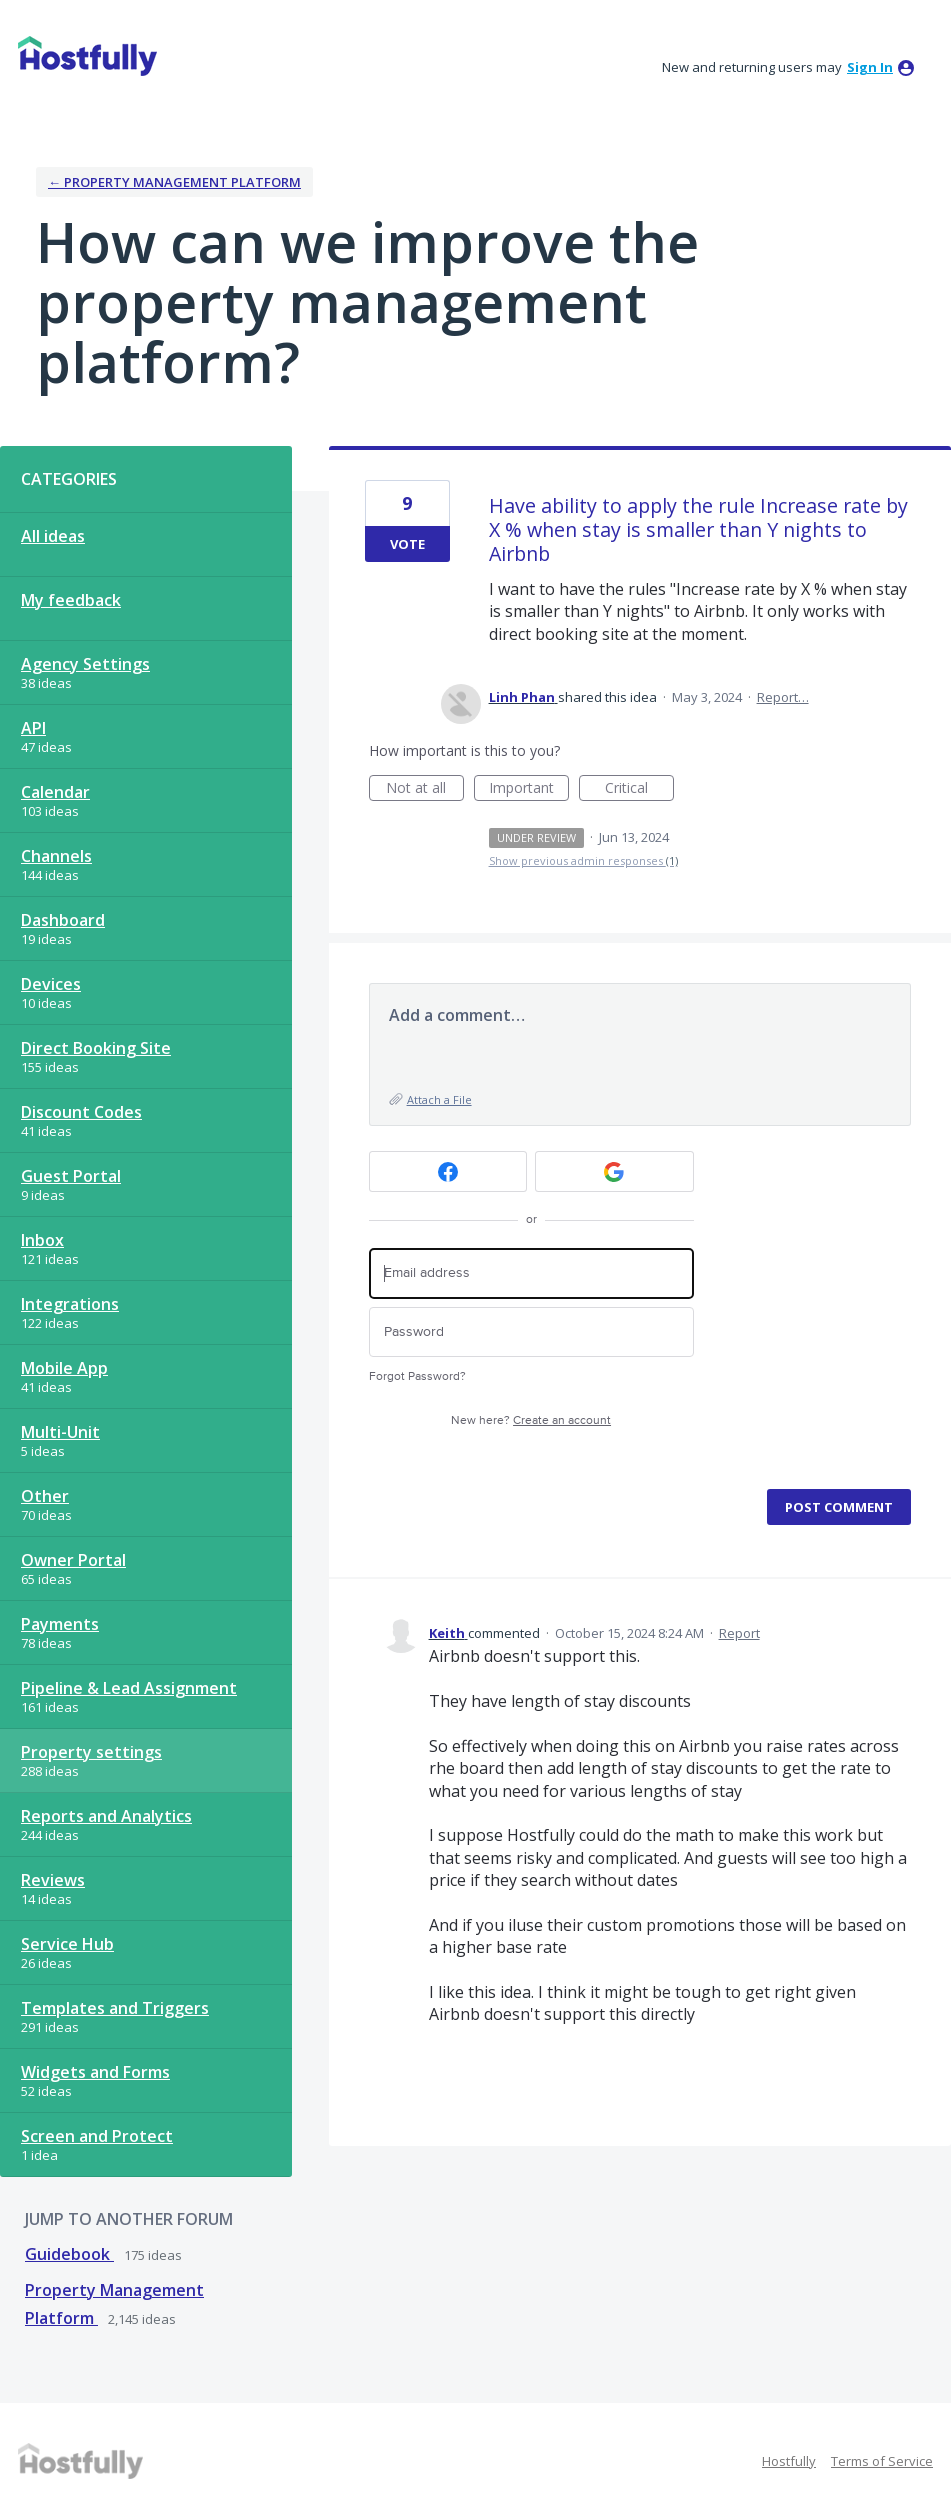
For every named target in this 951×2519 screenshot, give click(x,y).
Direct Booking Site (96, 1048)
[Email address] (531, 1273)
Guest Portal (71, 1176)
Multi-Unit (60, 1432)
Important (529, 789)
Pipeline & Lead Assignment (129, 1688)
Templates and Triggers (115, 2008)
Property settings (91, 1752)
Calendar (55, 792)
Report (739, 1633)
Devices (51, 984)
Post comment (839, 1507)
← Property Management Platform (174, 182)
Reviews (53, 1880)
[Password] (531, 1332)
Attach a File (439, 1099)
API (33, 728)
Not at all (425, 789)
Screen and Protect (97, 2136)
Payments (60, 1624)
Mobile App (64, 1368)
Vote (407, 544)
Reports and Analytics (106, 1816)
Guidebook (69, 2254)
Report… (783, 697)
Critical (639, 789)
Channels (56, 856)
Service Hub (67, 1944)
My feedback (71, 600)
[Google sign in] (614, 1171)
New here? (531, 1420)
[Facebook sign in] (448, 1171)
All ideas (53, 536)
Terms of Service (882, 2461)
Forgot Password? (417, 1376)
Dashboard (63, 920)
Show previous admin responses (583, 860)
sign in (870, 67)
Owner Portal (73, 1560)
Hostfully (789, 2461)
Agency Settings (85, 664)
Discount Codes (81, 1112)
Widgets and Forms (95, 2072)
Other (45, 1496)
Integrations (70, 1304)
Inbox (42, 1240)
